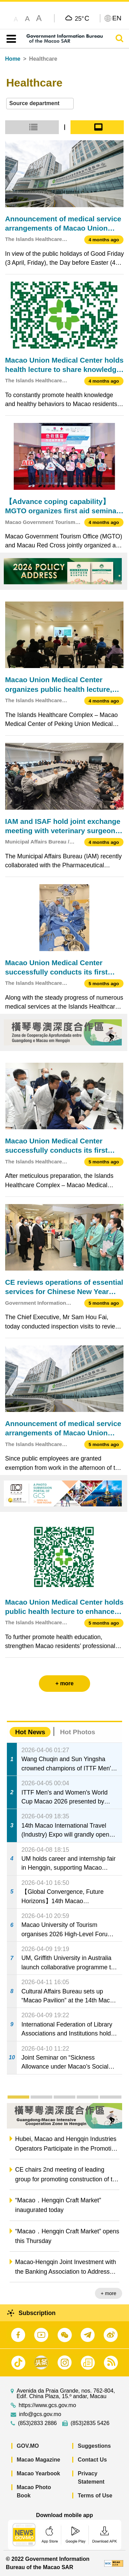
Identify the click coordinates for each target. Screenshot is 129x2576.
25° (82, 18)
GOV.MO (28, 2446)
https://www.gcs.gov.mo (47, 2405)
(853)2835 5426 (90, 2423)
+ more (108, 2293)
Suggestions (94, 2446)
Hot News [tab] (30, 1732)
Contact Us (92, 2460)
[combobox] (40, 103)
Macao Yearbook (38, 2473)
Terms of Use (95, 2495)
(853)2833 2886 (37, 2423)
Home (12, 59)
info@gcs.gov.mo (40, 2414)
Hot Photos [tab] (77, 1732)
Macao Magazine (38, 2460)
